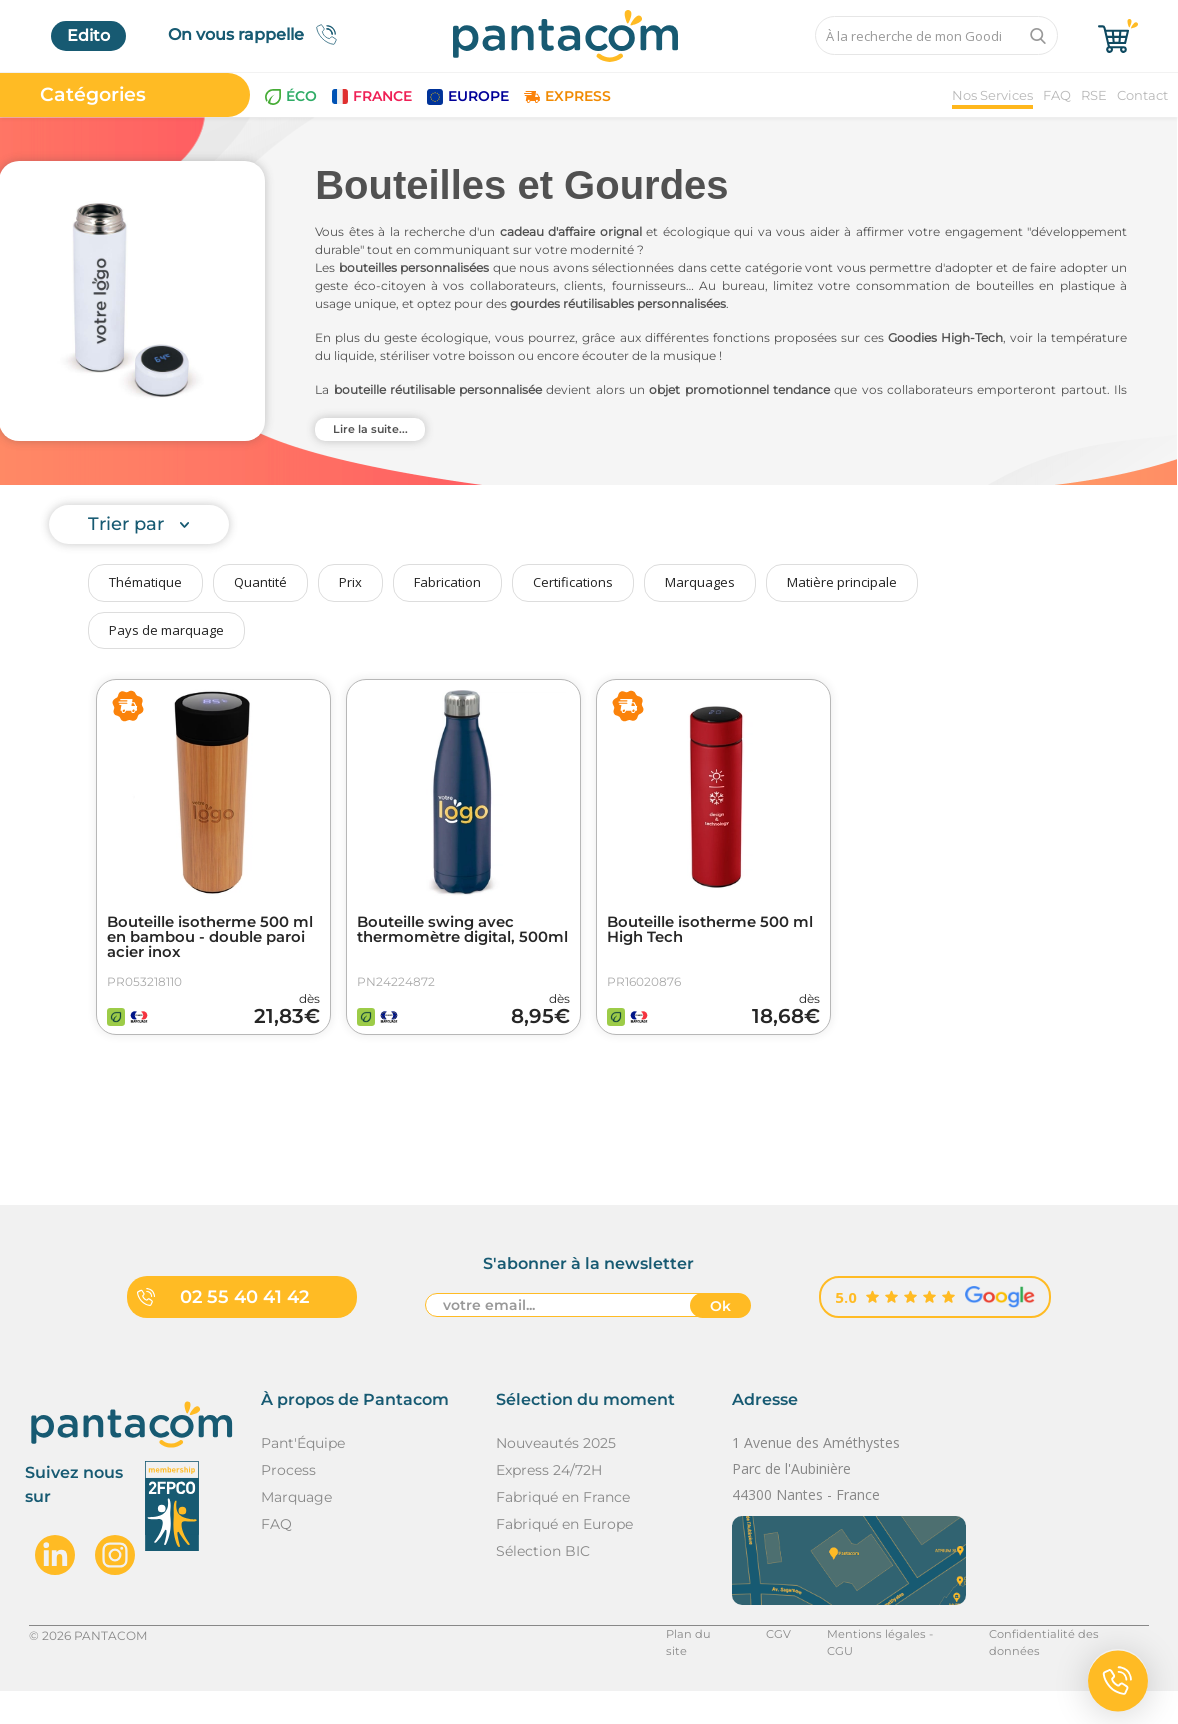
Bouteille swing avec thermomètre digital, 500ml (444, 939)
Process (288, 1503)
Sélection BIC (543, 1584)
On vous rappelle (258, 34)
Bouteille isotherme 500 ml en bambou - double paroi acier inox (206, 939)
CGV (770, 1667)
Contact (1142, 95)
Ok (720, 1340)
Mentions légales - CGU (882, 1667)
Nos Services (992, 95)
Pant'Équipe (303, 1476)
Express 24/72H (549, 1503)
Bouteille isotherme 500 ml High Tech (706, 931)
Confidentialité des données (1065, 1667)
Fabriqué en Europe (564, 1557)
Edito (88, 35)
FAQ (1057, 95)
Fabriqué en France (563, 1530)
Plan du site (692, 1667)
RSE (1094, 95)
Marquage (296, 1530)
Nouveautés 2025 (556, 1476)
